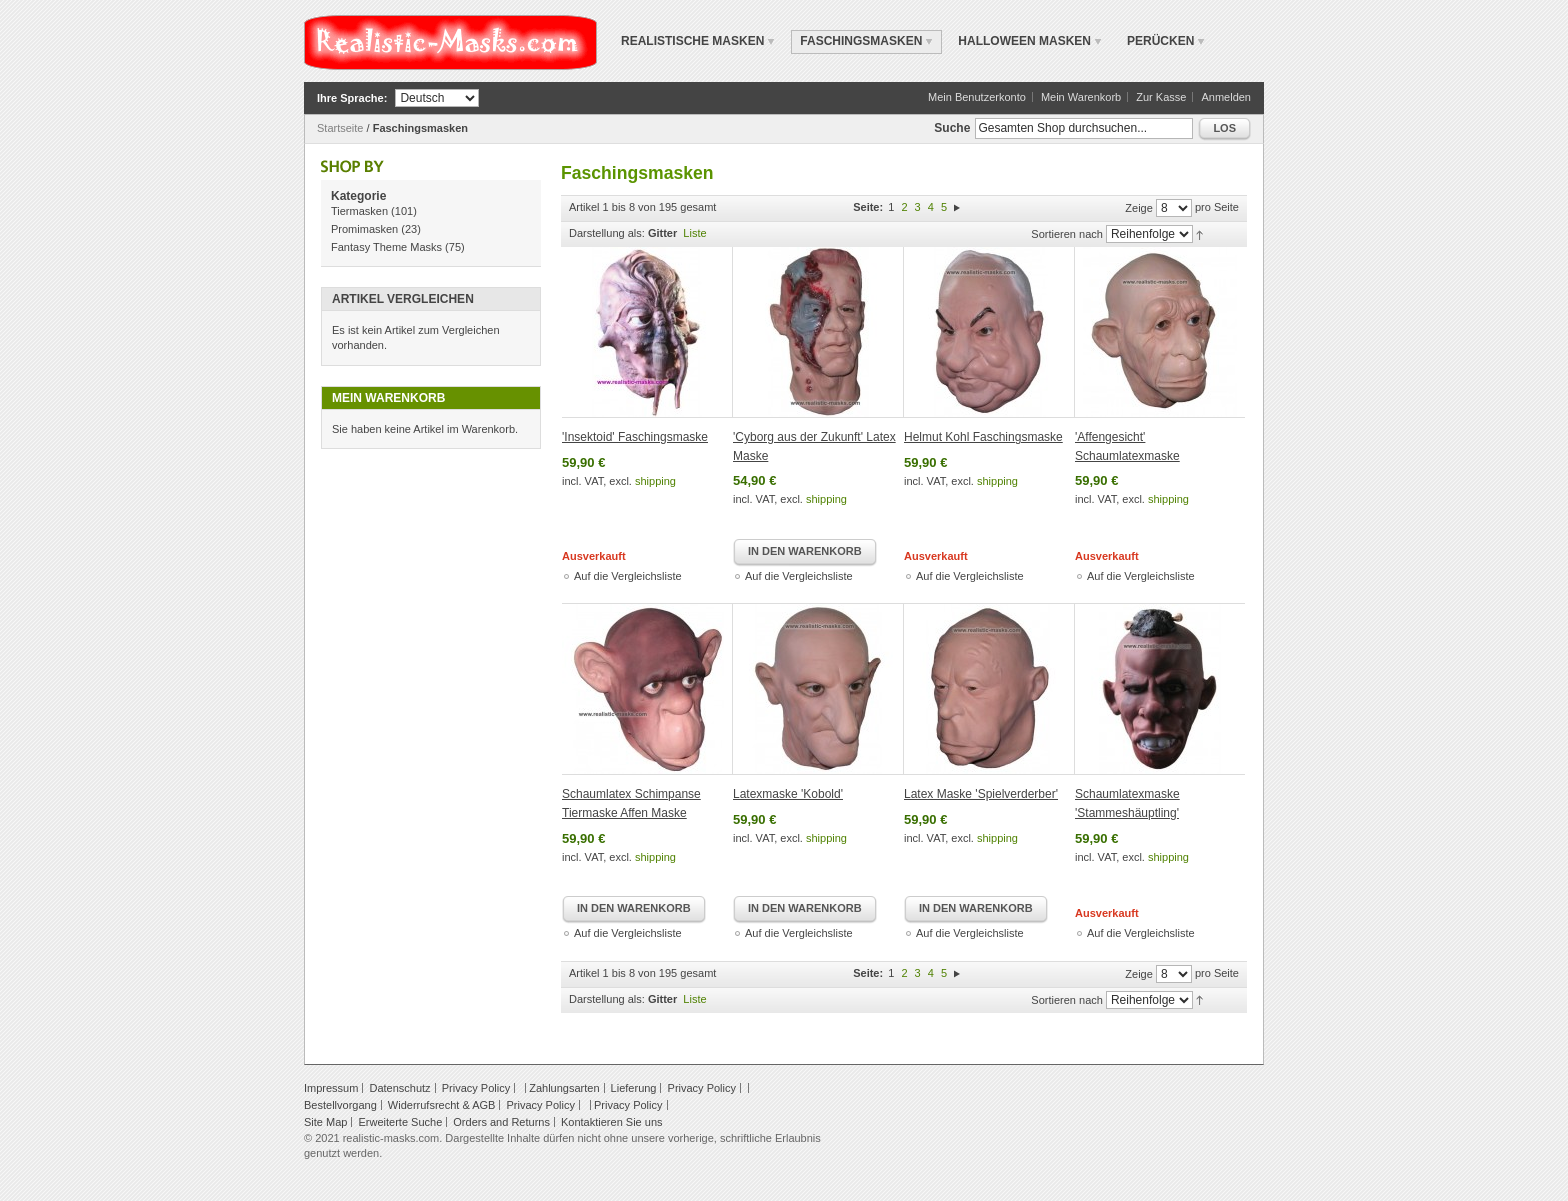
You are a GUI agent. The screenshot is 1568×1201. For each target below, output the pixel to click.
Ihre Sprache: (352, 98)
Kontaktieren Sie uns (612, 1122)
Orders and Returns (501, 1122)
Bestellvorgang (340, 1105)
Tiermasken (359, 211)
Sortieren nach (1067, 234)
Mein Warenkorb (1081, 97)
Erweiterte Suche (400, 1122)
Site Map (325, 1122)
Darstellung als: (607, 233)
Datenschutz (399, 1088)
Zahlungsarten (564, 1088)
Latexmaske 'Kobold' (788, 794)
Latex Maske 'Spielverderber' (981, 794)
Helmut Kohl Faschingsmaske (983, 437)
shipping (655, 481)
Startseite (340, 128)
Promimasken (364, 229)
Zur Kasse (1161, 97)
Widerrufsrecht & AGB (442, 1105)
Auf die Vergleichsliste (628, 576)
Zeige (1139, 208)
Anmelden (1226, 97)
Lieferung (634, 1088)
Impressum (331, 1088)
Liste (694, 233)
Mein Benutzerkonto (977, 97)
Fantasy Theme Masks (386, 247)
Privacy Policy (476, 1088)
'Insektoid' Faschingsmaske (635, 437)
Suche (952, 128)
